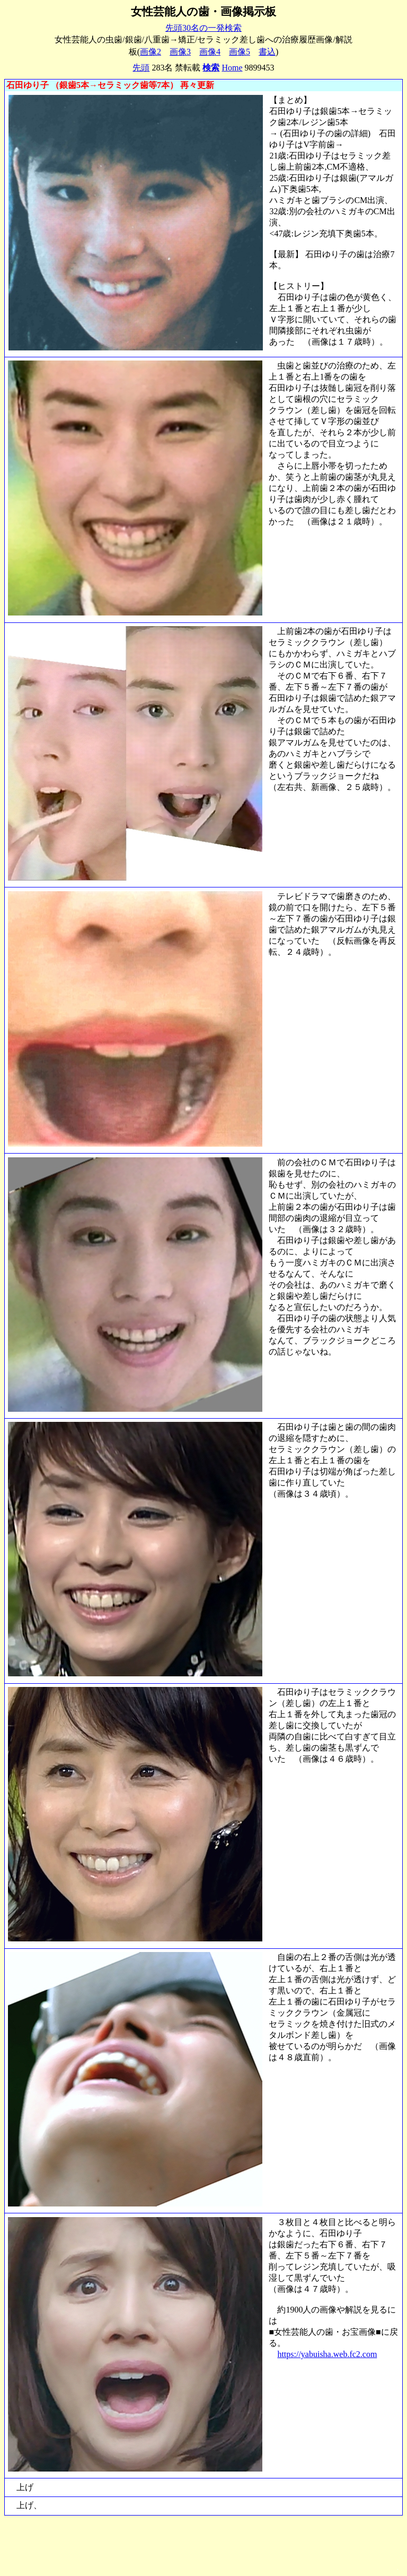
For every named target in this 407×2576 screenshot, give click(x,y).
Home (232, 67)
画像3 (180, 51)
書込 (267, 51)
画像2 (150, 51)
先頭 (140, 67)
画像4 (209, 51)
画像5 (239, 51)
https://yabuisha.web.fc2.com (327, 2354)
